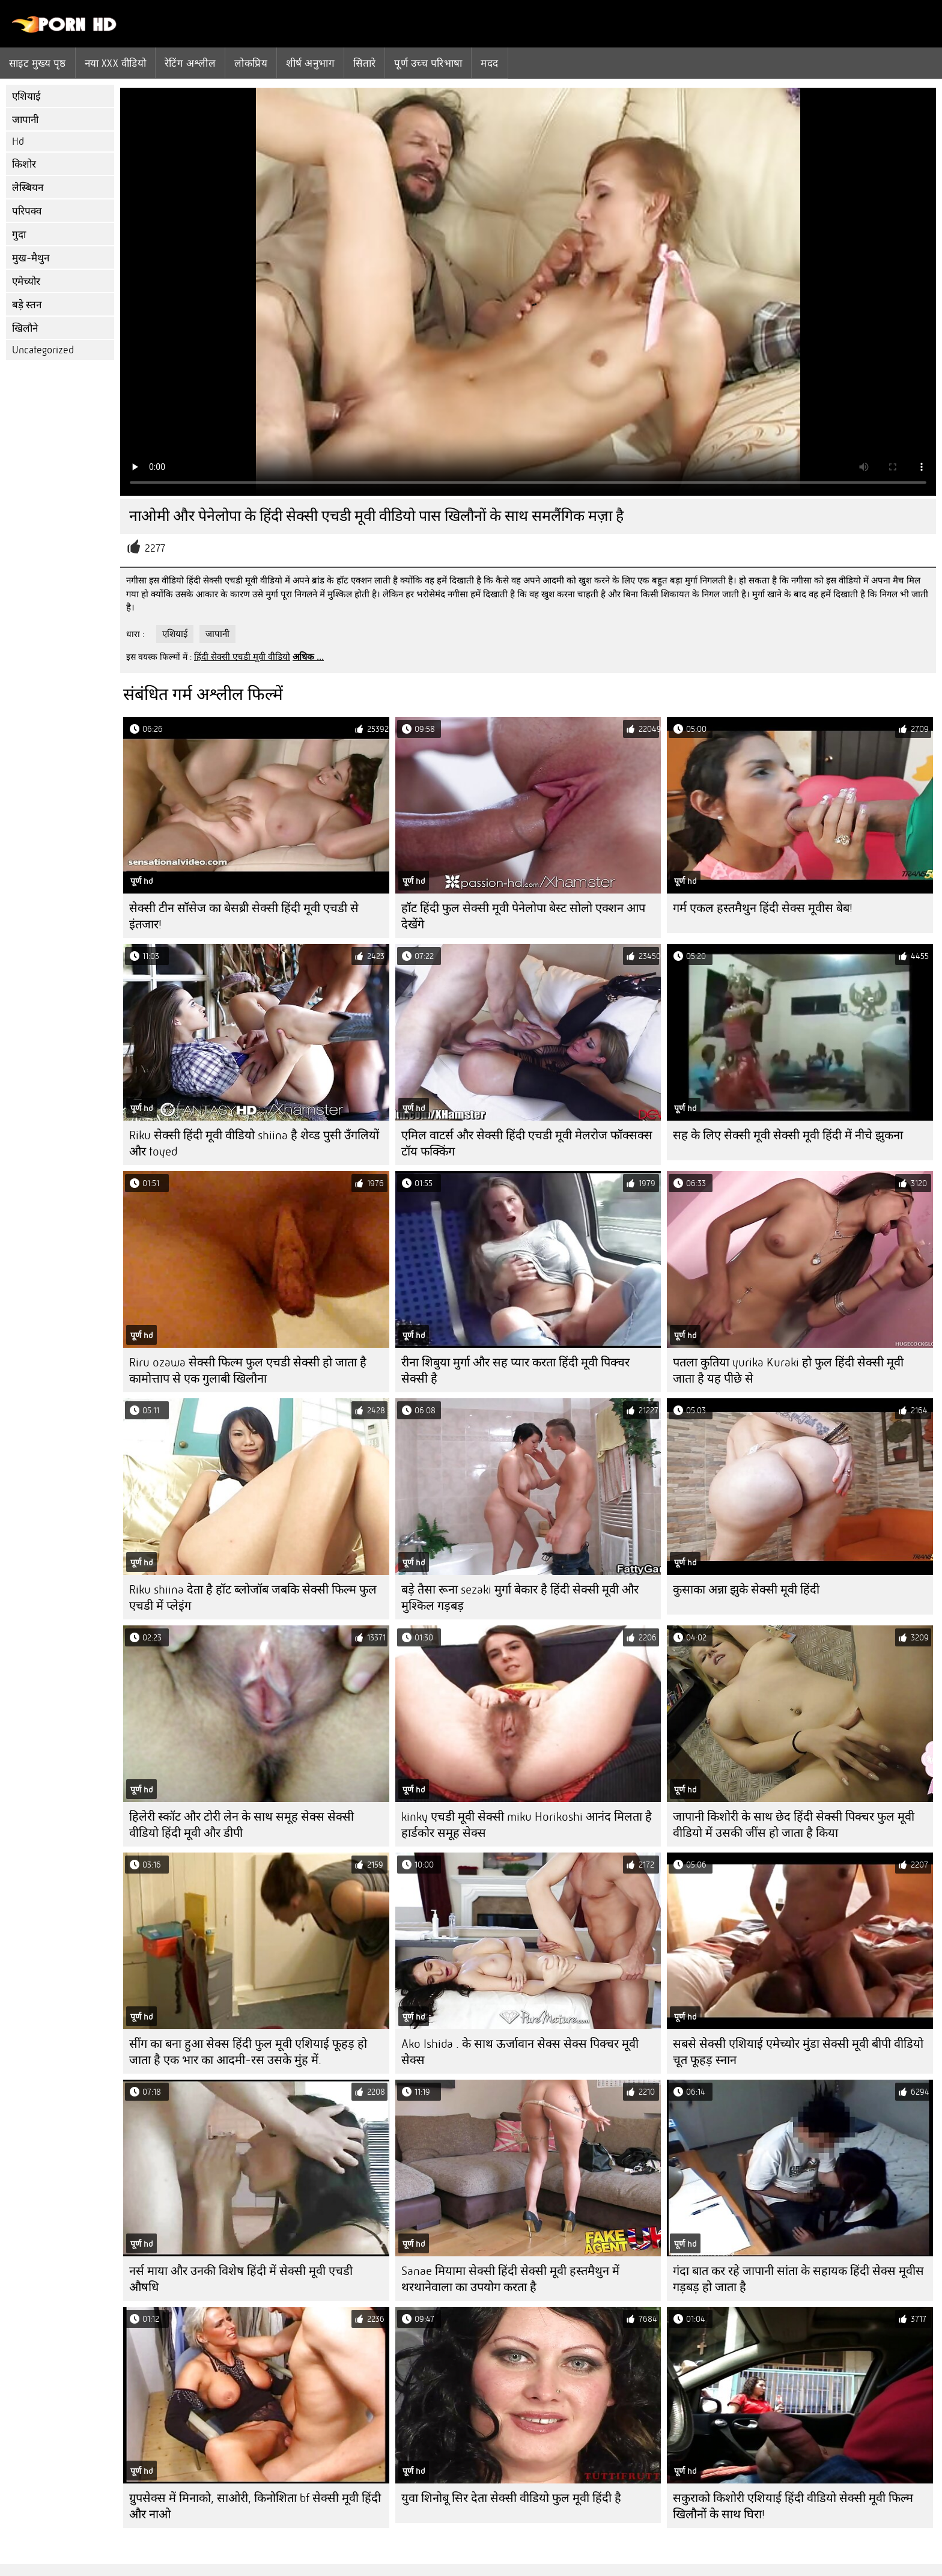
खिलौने (25, 328)
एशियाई (26, 96)
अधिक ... (308, 656)
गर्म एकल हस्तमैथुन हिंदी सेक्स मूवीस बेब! (762, 908)
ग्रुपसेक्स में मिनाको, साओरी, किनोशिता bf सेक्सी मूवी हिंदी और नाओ (255, 2506)
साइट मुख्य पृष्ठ (37, 63)
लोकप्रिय (250, 63)
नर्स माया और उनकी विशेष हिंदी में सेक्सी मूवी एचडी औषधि (241, 2279)
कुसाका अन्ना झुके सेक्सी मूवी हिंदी (746, 1590)
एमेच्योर (26, 281)
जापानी (25, 120)
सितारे (364, 63)
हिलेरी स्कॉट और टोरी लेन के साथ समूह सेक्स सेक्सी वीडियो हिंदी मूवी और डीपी (241, 1825)
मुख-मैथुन (30, 258)
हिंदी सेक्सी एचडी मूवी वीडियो (242, 656)
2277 (155, 548)
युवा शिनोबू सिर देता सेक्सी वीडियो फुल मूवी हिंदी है (511, 2498)
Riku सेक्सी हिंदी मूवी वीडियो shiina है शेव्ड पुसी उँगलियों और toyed (254, 1143)
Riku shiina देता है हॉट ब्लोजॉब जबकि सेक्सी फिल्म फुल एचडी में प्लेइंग (253, 1598)
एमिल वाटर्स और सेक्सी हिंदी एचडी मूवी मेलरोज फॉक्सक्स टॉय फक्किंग (526, 1143)
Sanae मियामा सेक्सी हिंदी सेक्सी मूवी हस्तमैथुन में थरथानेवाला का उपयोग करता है (510, 2279)
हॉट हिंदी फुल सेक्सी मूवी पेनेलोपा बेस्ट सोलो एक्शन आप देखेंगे (523, 916)
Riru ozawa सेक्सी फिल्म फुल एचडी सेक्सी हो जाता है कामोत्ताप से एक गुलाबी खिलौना (247, 1371)
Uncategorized (43, 350)
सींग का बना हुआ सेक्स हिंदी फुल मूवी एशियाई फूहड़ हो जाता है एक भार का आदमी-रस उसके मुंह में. (248, 2052)
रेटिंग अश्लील (190, 63)
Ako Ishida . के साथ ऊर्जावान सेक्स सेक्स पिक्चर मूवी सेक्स (520, 2052)
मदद (489, 63)
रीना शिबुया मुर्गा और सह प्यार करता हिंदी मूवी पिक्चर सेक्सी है (515, 1371)
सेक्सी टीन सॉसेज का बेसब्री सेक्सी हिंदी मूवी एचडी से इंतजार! (244, 916)
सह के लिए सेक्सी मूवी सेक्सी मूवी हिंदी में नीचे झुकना (788, 1135)
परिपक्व (26, 211)
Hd (18, 141)
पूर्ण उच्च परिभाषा (428, 63)
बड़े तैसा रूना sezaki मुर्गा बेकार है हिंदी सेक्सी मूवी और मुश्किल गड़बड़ (520, 1598)
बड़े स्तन (26, 305)
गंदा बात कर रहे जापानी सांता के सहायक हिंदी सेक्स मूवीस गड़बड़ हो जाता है (798, 2279)
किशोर (24, 164)
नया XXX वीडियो (116, 63)
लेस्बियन (27, 187)
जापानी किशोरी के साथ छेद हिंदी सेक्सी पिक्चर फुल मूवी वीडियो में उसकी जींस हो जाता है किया (793, 1825)
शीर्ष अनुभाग (310, 63)
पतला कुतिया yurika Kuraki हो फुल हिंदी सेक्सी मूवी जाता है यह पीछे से (788, 1371)
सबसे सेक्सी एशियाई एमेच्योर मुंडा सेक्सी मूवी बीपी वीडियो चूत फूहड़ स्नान (798, 2052)
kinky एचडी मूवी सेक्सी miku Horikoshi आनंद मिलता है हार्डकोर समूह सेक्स (526, 1825)
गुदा (19, 234)
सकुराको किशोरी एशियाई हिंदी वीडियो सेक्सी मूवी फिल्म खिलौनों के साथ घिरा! (793, 2506)
